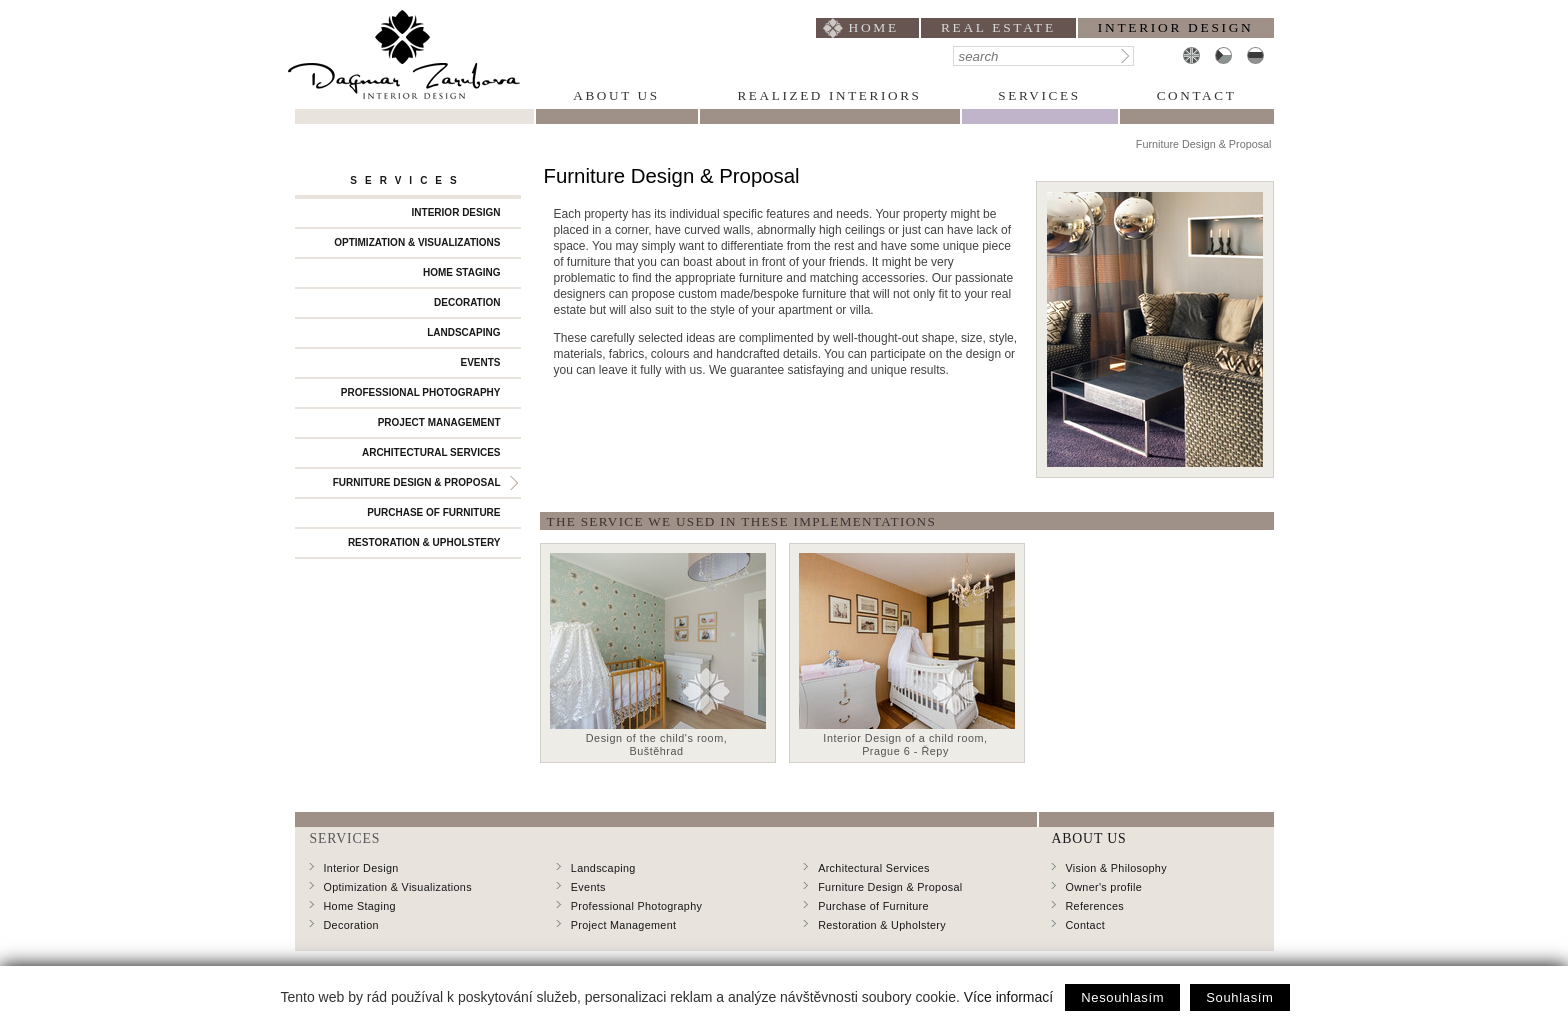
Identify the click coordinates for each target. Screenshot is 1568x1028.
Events (480, 362)
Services (1039, 95)
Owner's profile (1104, 887)
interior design (1176, 27)
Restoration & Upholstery (424, 542)
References (1095, 906)
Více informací (1008, 997)
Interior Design (456, 212)
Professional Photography (421, 392)
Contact (1197, 95)
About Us (616, 95)
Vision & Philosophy (1116, 868)
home (874, 27)
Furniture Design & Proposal (417, 482)
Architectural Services (431, 452)
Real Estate (998, 27)
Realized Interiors (829, 95)
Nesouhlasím (1122, 997)
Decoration (467, 302)
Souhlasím (1239, 997)
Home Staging (462, 272)
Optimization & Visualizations (417, 242)
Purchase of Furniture (433, 512)
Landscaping (463, 332)
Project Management (439, 422)
